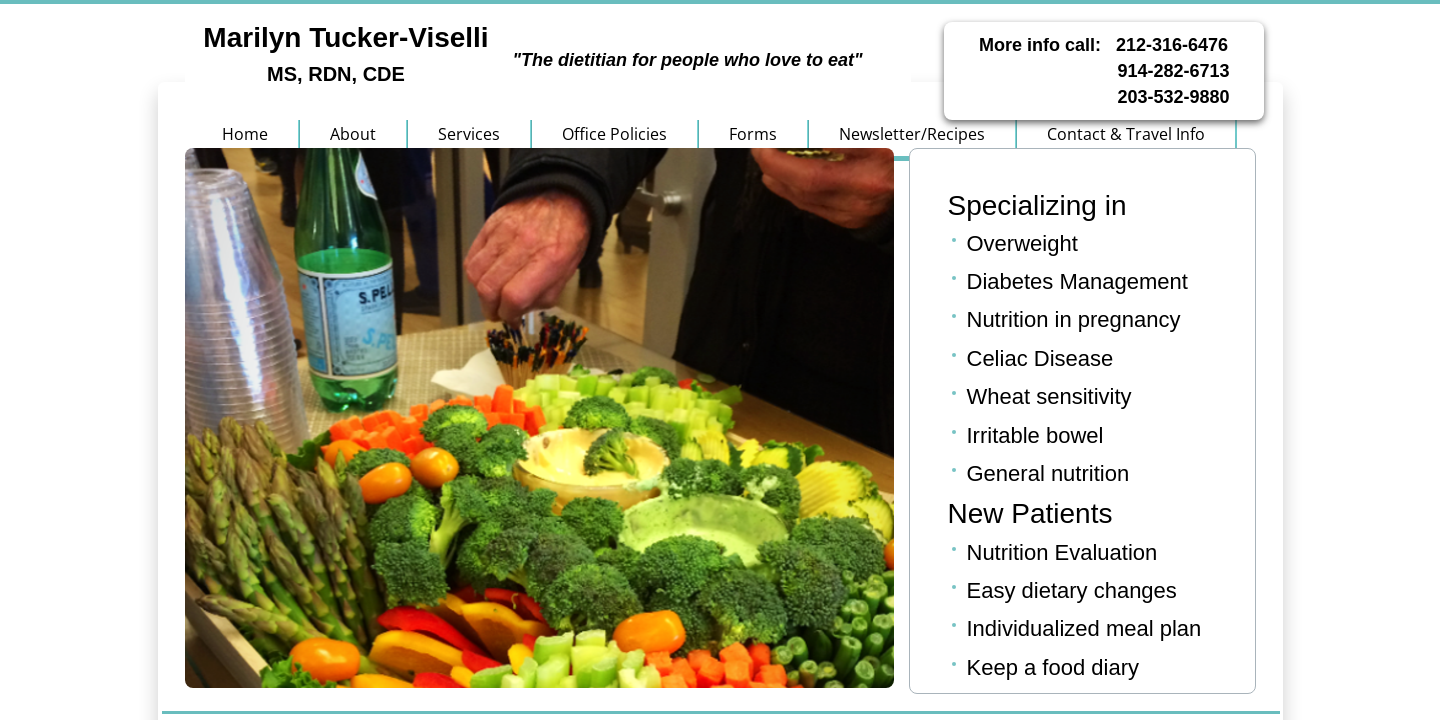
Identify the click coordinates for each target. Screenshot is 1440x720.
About (353, 134)
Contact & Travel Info (1126, 134)
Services (469, 134)
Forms (753, 134)
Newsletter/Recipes (912, 134)
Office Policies (614, 134)
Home (245, 134)
